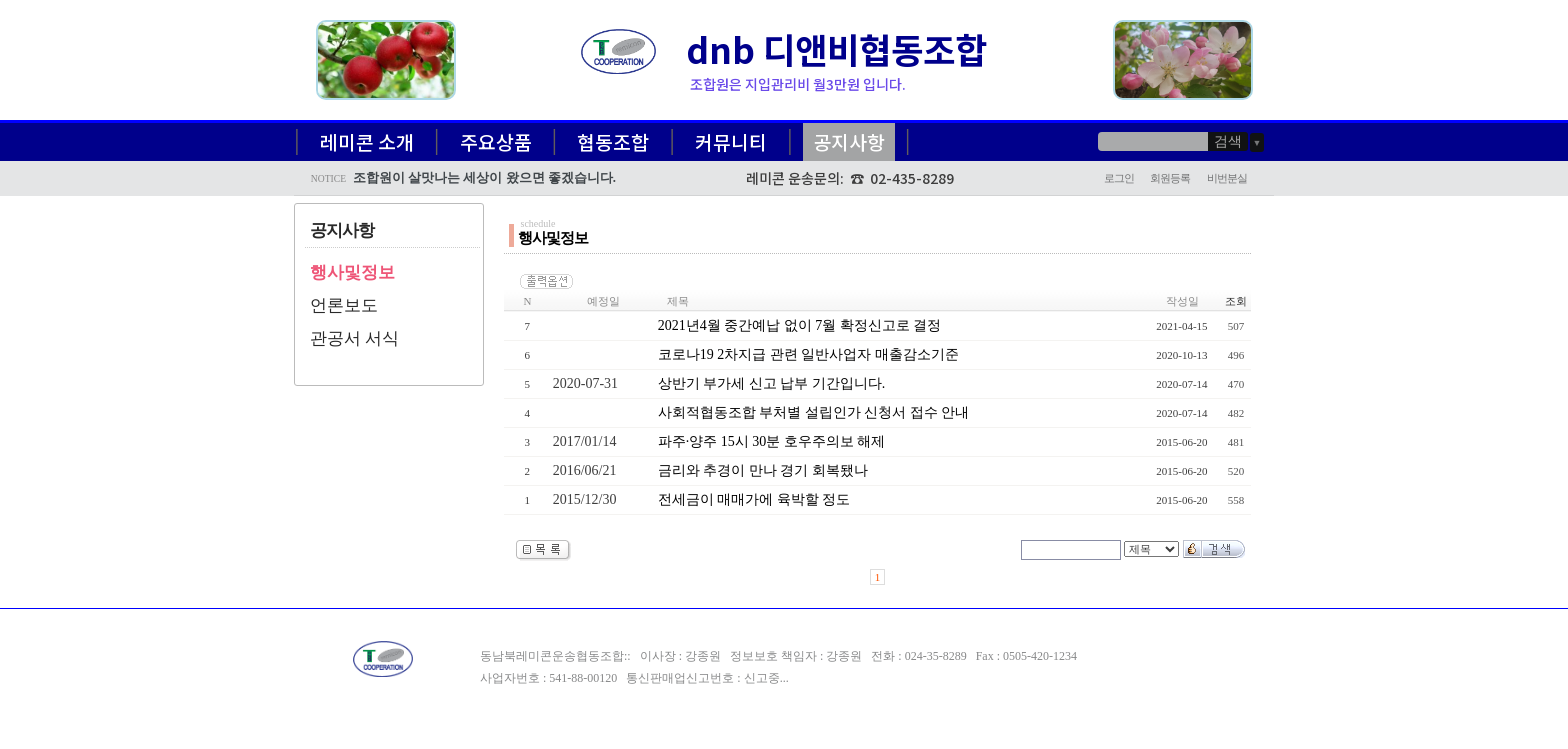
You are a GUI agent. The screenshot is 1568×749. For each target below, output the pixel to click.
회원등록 (1170, 178)
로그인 (1119, 178)
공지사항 (849, 142)
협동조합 (613, 142)
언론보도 (344, 305)
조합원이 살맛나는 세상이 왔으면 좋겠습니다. (484, 178)
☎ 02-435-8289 (902, 178)
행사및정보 (352, 272)
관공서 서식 (354, 338)
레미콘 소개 (367, 142)
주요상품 (496, 142)
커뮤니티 (731, 142)
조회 (1236, 301)
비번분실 (1227, 178)
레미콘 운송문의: (798, 178)
